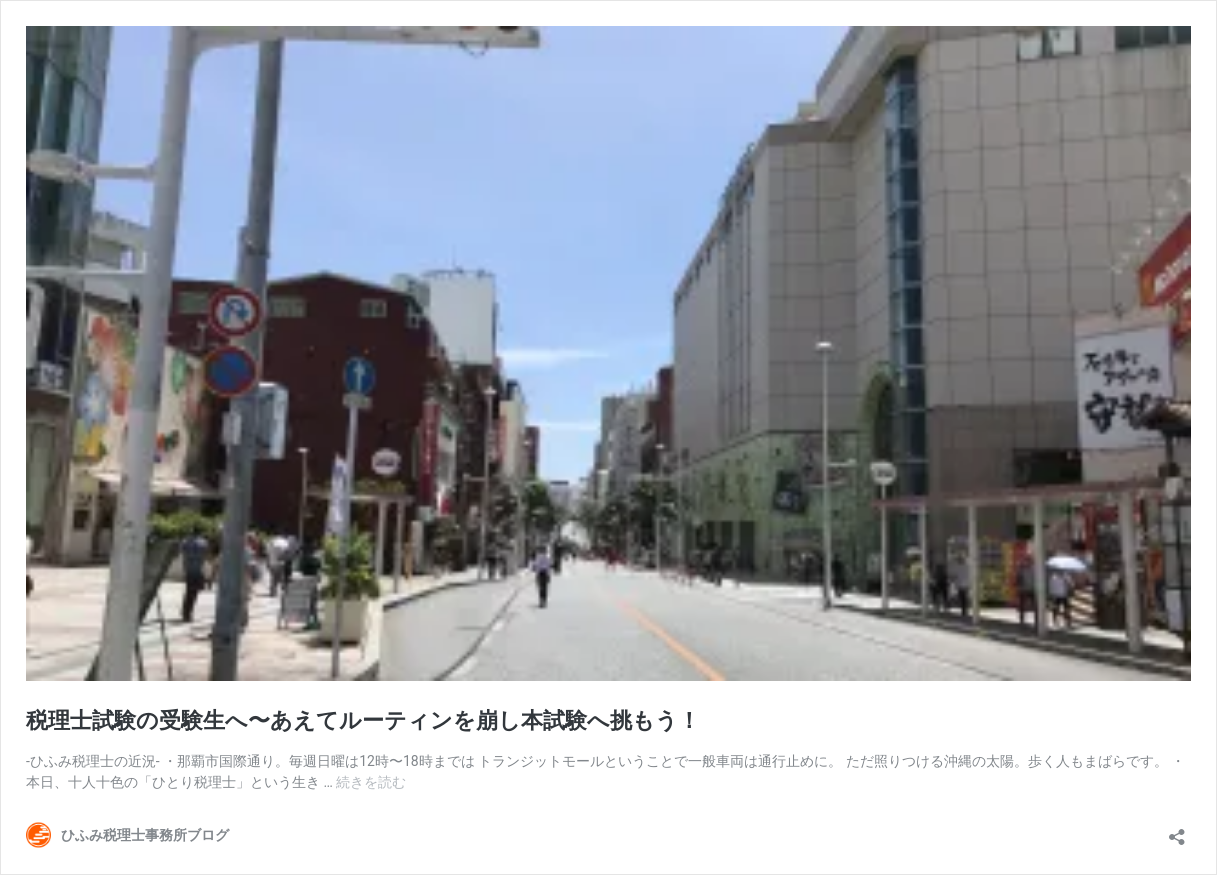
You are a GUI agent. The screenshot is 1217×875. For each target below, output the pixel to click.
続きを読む (371, 782)
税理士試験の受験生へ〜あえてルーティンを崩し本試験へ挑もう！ (363, 720)
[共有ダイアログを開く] (1177, 830)
